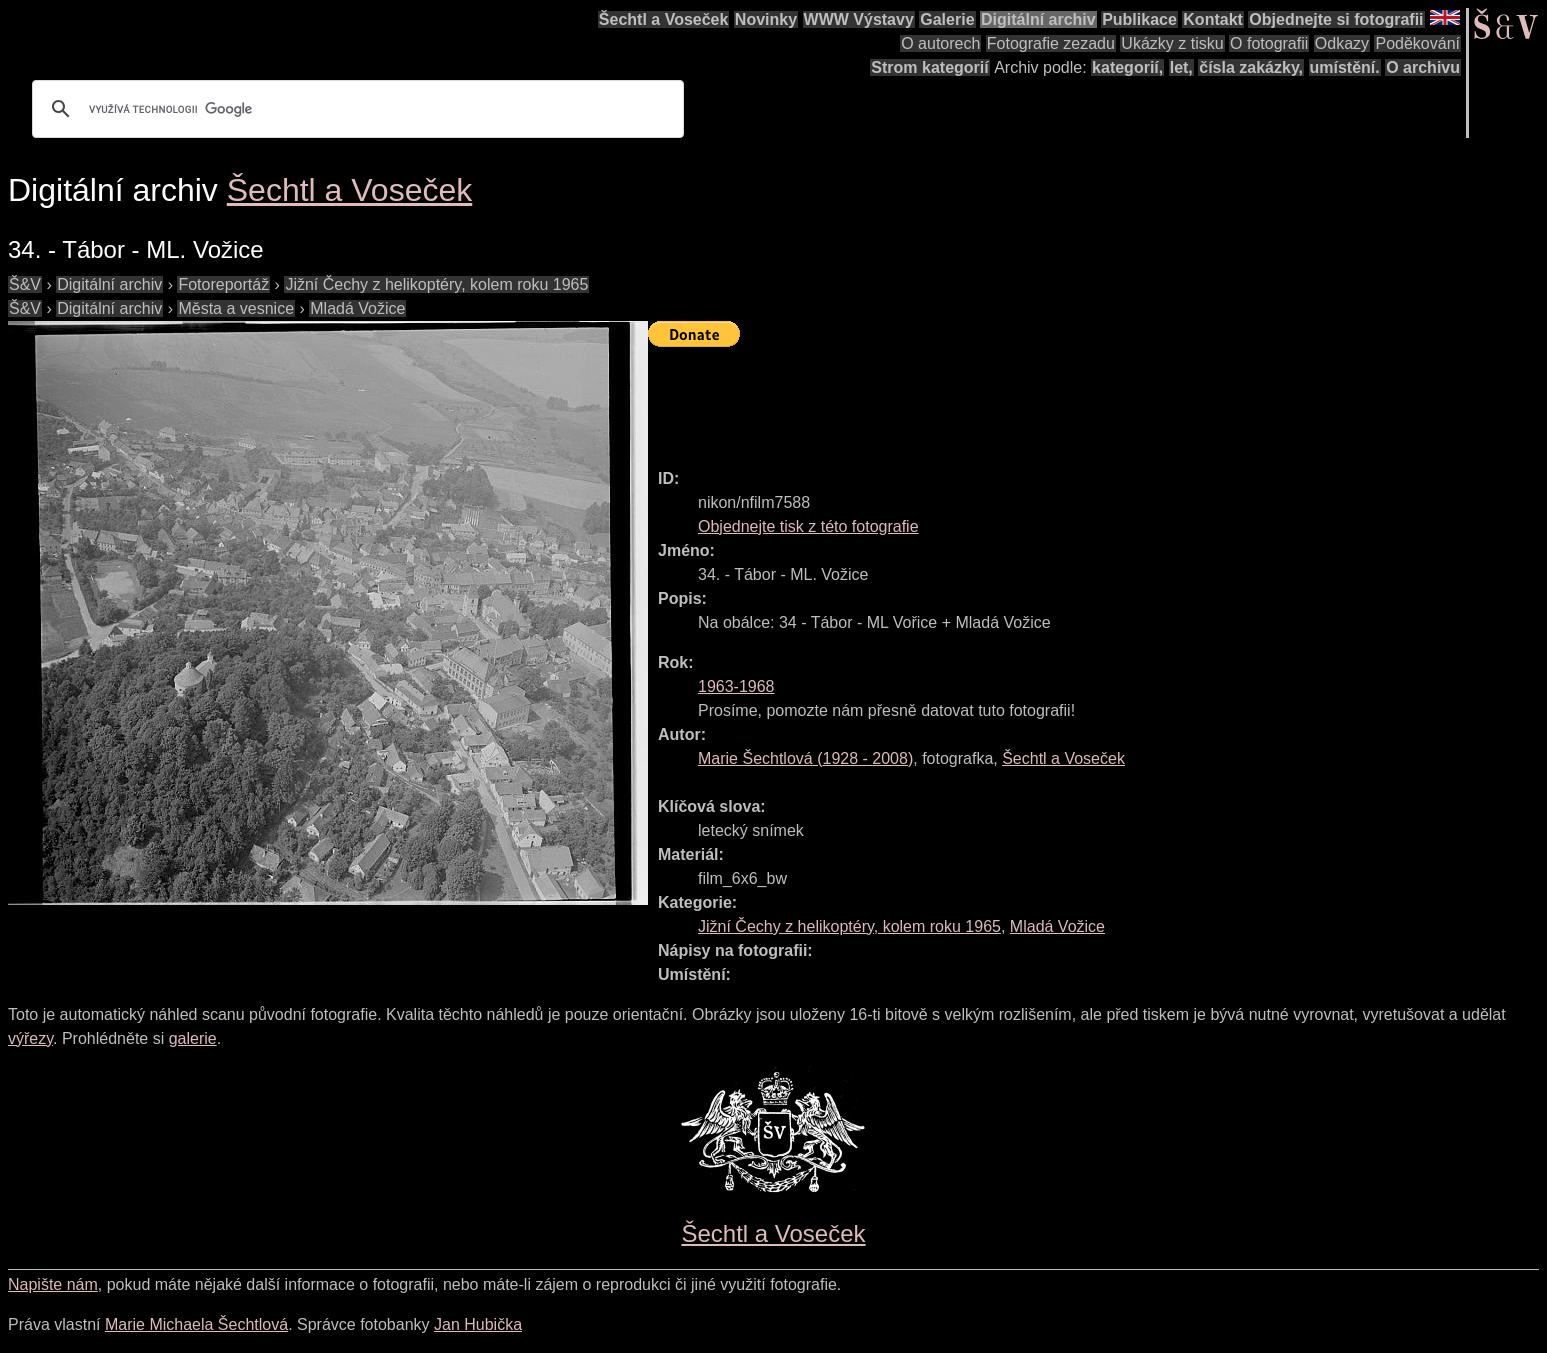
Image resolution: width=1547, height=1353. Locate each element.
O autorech (940, 43)
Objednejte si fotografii (1336, 19)
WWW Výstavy (859, 19)
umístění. (1345, 67)
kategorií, (1127, 67)
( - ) (805, 758)
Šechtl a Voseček (664, 19)
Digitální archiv (1038, 19)
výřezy (30, 1038)
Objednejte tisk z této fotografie (808, 526)
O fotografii (1269, 43)
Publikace (1139, 19)
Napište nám (53, 1284)
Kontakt (1213, 19)
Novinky (766, 19)
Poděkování (1417, 43)
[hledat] (355, 109)
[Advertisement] (1012, 399)
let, (1181, 67)
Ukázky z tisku (1172, 43)
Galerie (947, 19)
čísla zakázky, (1251, 67)
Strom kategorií (929, 67)
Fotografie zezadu (1051, 43)
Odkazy (1342, 43)
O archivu (1423, 67)
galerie (193, 1038)
